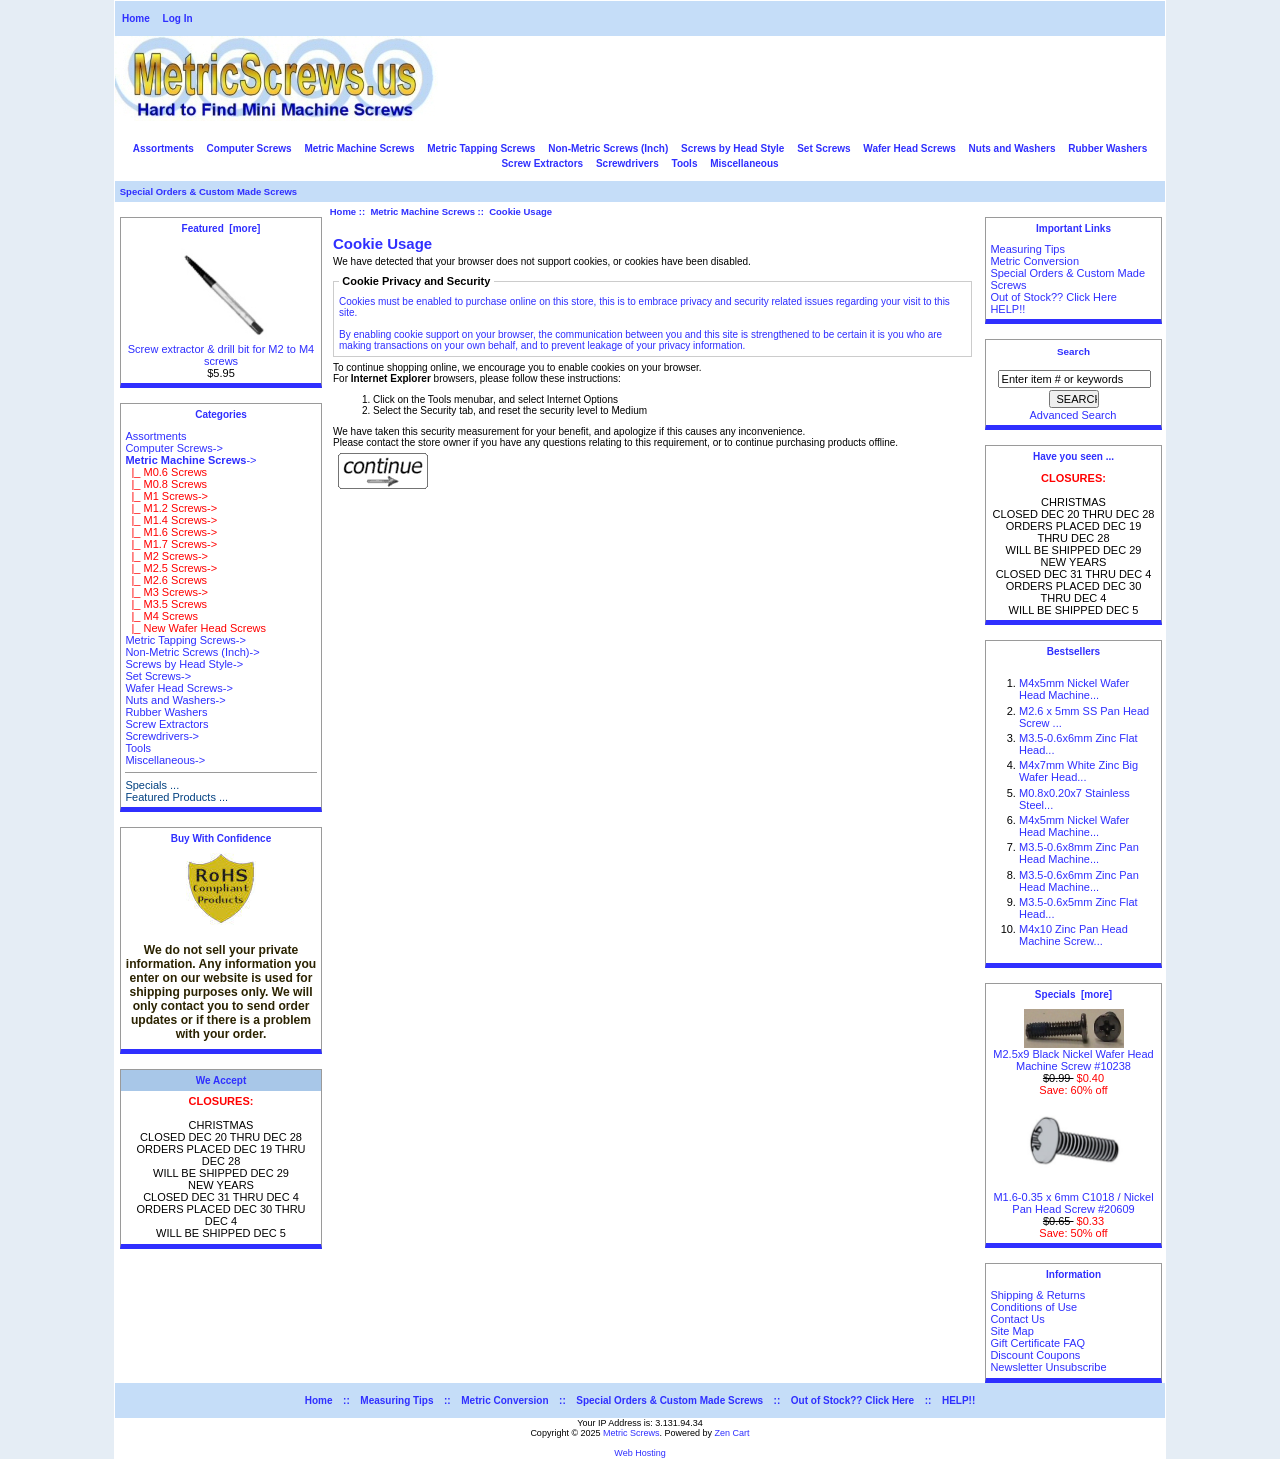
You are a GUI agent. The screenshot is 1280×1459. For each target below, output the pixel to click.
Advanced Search (1073, 415)
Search (1073, 351)
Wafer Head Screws (909, 148)
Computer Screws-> (174, 448)
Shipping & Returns (1037, 1295)
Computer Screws (249, 148)
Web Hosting (639, 1453)
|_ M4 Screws (161, 616)
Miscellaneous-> (165, 760)
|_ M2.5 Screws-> (171, 568)
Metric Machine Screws (422, 211)
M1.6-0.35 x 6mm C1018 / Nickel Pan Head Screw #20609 (1073, 1198)
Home (136, 18)
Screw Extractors (542, 163)
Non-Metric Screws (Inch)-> (192, 652)
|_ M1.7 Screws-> (171, 544)
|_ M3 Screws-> (166, 592)
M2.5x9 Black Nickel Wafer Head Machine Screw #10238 (1073, 1055)
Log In (178, 18)
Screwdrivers (627, 163)
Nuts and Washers (1012, 148)
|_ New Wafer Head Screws (195, 628)
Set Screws (823, 148)
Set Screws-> (158, 676)
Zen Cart (732, 1433)
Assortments (163, 148)
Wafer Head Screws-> (179, 688)
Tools (685, 163)
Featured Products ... (176, 797)
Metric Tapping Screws (481, 148)
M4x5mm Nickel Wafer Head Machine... (1074, 689)
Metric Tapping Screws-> (185, 640)
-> (190, 460)
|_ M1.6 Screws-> (171, 532)
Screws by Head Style (732, 148)
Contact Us (1017, 1319)
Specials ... (152, 785)
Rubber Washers (1107, 148)
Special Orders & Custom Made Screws (208, 191)
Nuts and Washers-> (175, 700)
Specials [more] (1073, 994)
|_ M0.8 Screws (166, 484)
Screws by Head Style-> (184, 664)
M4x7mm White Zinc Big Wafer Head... (1078, 771)
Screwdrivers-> (162, 736)
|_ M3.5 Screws (166, 604)
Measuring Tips (1027, 249)
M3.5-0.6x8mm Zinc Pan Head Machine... (1079, 853)
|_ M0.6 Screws (166, 472)
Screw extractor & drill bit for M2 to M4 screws (221, 350)
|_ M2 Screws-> (166, 556)
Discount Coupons (1035, 1355)
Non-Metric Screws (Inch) (608, 148)
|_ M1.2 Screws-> (171, 508)
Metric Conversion (1034, 261)
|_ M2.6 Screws (166, 580)
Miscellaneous (744, 163)
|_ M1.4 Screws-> (171, 520)
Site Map (1011, 1331)
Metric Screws (631, 1433)
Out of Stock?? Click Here (1053, 297)
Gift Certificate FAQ (1037, 1343)
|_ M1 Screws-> (166, 496)
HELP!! (1007, 309)
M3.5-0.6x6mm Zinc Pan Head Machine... (1079, 881)
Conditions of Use (1033, 1307)
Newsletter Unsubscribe (1048, 1367)
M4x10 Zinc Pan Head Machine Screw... (1073, 935)
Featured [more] (221, 228)
